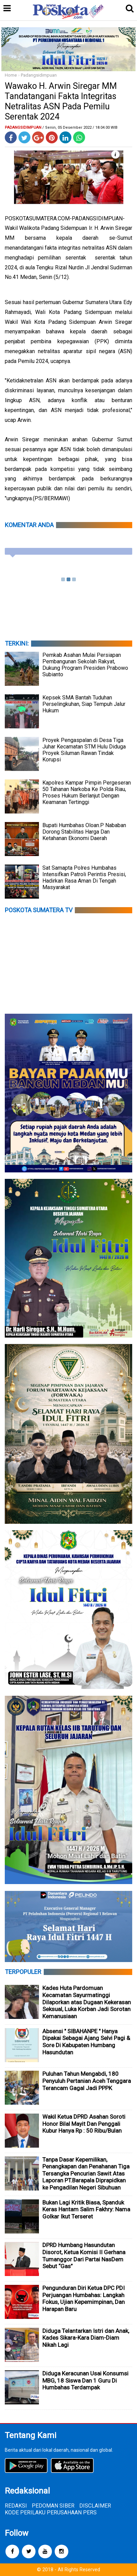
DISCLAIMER (95, 2505)
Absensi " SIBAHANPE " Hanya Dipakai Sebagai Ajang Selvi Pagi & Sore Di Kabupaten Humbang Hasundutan (86, 2042)
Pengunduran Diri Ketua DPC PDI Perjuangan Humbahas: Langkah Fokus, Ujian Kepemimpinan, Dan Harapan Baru (83, 2298)
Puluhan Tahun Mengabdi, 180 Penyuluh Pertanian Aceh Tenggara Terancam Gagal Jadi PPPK (86, 2080)
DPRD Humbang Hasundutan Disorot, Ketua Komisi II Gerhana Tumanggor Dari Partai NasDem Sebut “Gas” (83, 2256)
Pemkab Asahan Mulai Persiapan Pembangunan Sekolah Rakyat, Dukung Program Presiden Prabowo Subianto (85, 665)
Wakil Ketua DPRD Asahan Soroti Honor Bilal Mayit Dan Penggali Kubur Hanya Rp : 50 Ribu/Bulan (83, 2123)
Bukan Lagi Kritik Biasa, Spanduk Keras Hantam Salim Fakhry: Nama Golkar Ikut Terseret (86, 2209)
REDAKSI (16, 2505)
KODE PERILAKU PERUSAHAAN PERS (51, 2512)
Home (11, 75)
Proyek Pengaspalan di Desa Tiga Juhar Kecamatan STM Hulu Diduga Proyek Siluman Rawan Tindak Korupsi (84, 750)
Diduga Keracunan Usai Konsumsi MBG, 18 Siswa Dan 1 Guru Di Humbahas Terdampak (85, 2380)
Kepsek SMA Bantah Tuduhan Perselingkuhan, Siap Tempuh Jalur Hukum (83, 704)
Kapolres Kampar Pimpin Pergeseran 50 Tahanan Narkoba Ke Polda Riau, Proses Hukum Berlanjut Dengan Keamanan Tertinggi (86, 792)
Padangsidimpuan (39, 75)
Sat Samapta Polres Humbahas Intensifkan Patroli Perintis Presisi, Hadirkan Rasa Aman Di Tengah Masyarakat (84, 877)
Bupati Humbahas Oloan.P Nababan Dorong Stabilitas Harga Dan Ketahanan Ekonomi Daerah (84, 831)
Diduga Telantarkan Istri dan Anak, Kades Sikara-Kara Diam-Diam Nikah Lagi (85, 2337)
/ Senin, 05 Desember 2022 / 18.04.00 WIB (80, 127)
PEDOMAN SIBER (53, 2505)
